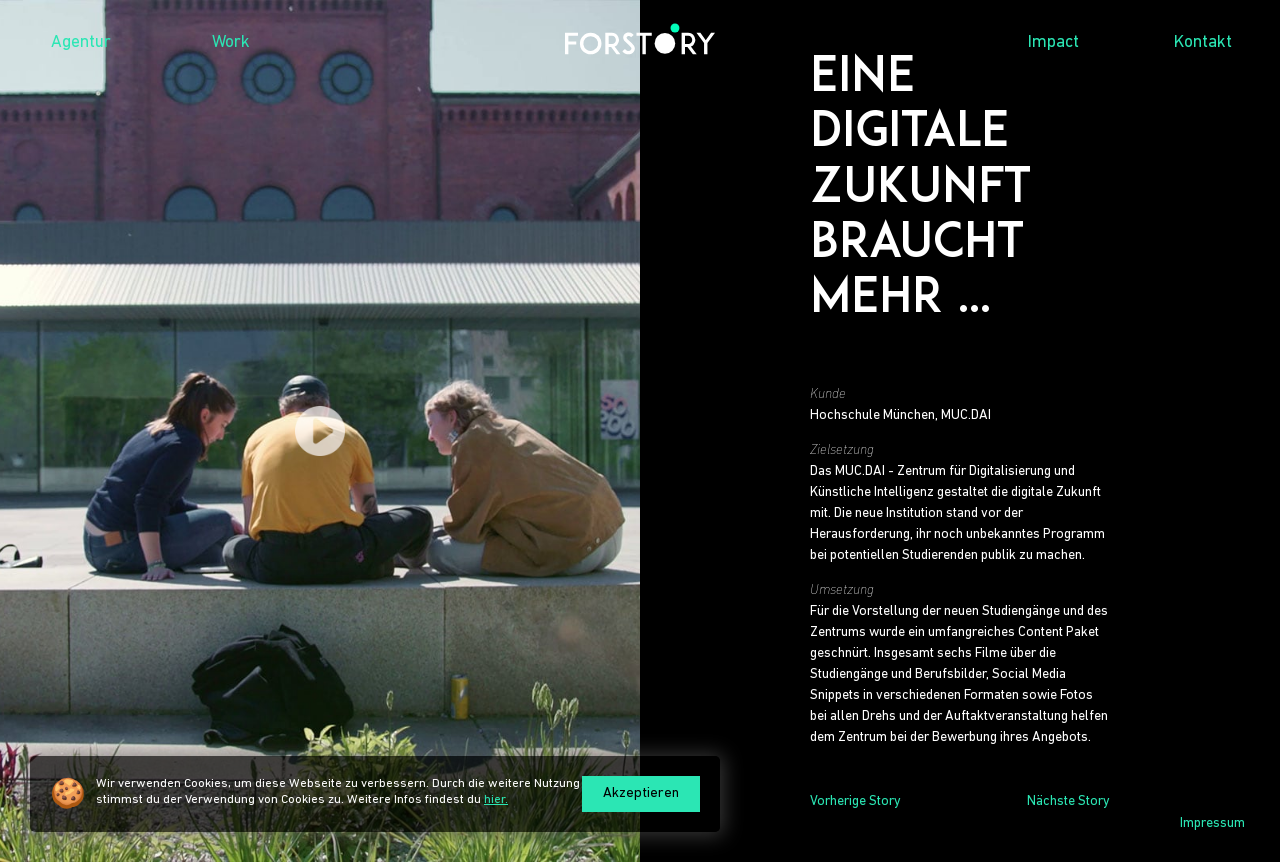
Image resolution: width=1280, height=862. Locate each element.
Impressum (1212, 823)
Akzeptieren (641, 793)
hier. (496, 799)
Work (231, 42)
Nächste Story (1068, 801)
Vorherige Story (855, 801)
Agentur (81, 42)
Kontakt (1203, 42)
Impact (1053, 42)
